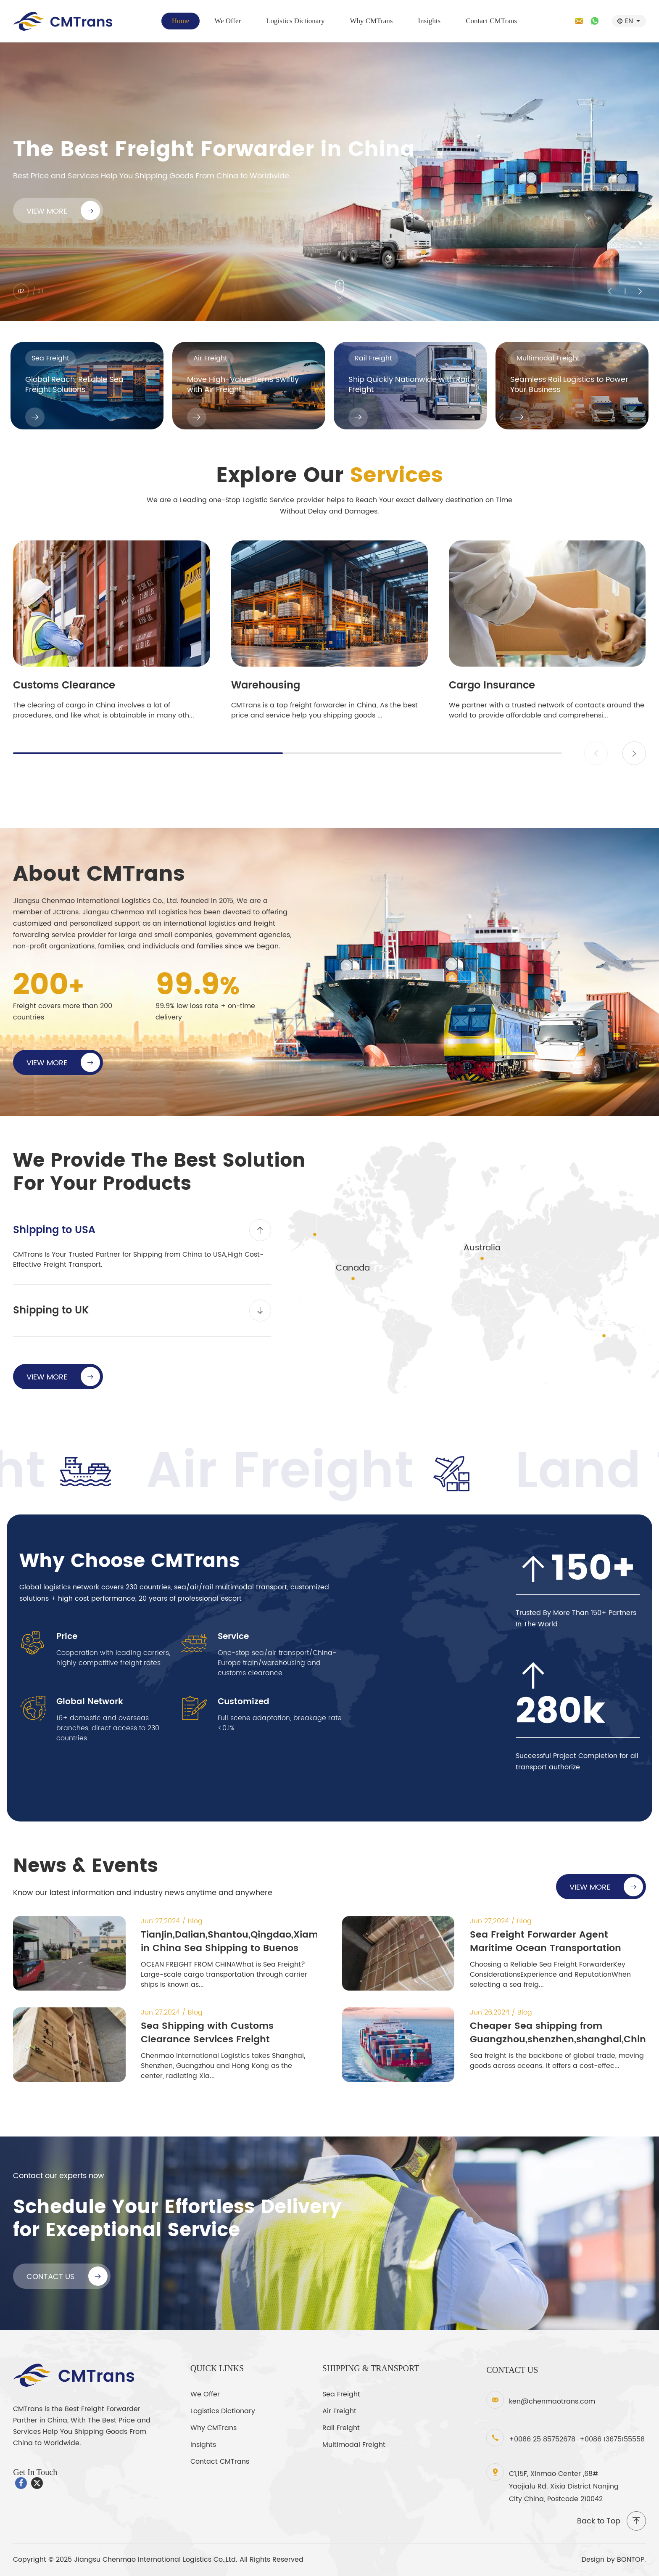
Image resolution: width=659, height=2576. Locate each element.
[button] (634, 753)
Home (181, 21)
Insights (429, 21)
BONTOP (630, 2559)
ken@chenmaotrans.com (552, 2401)
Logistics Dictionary (295, 21)
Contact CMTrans (491, 21)
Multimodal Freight (353, 2444)
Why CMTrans (371, 21)
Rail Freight (341, 2427)
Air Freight (339, 2411)
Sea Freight (341, 2394)
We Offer (227, 21)
